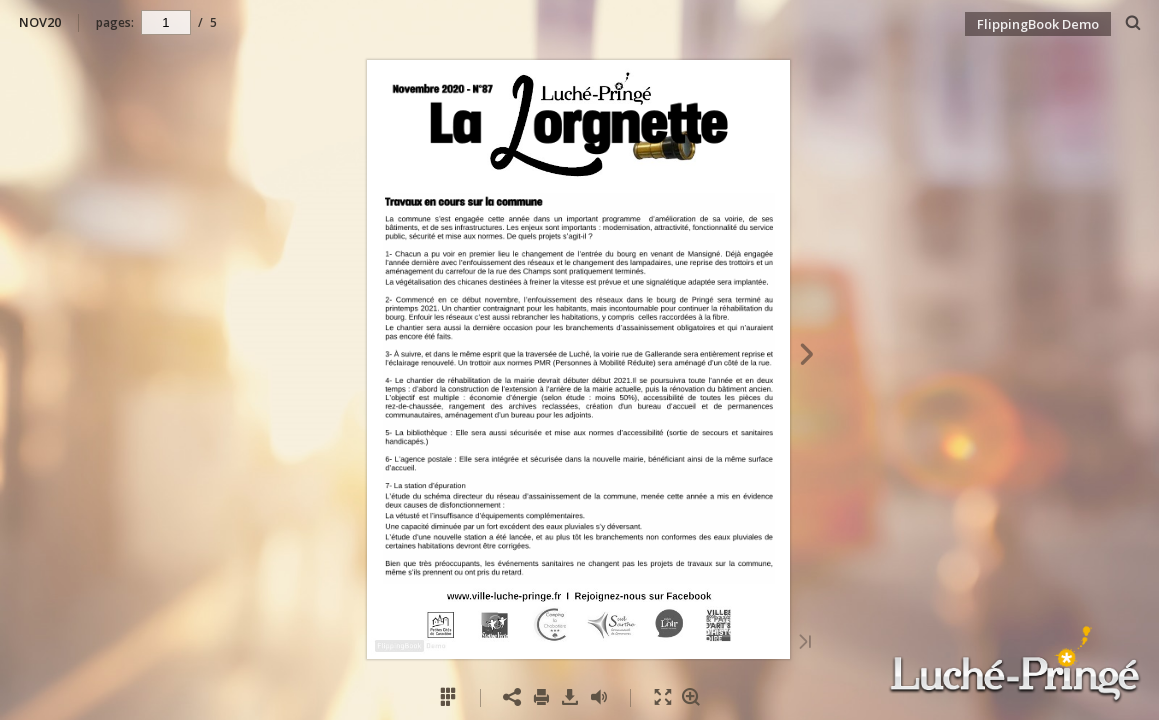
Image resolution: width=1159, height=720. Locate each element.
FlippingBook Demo (1038, 24)
